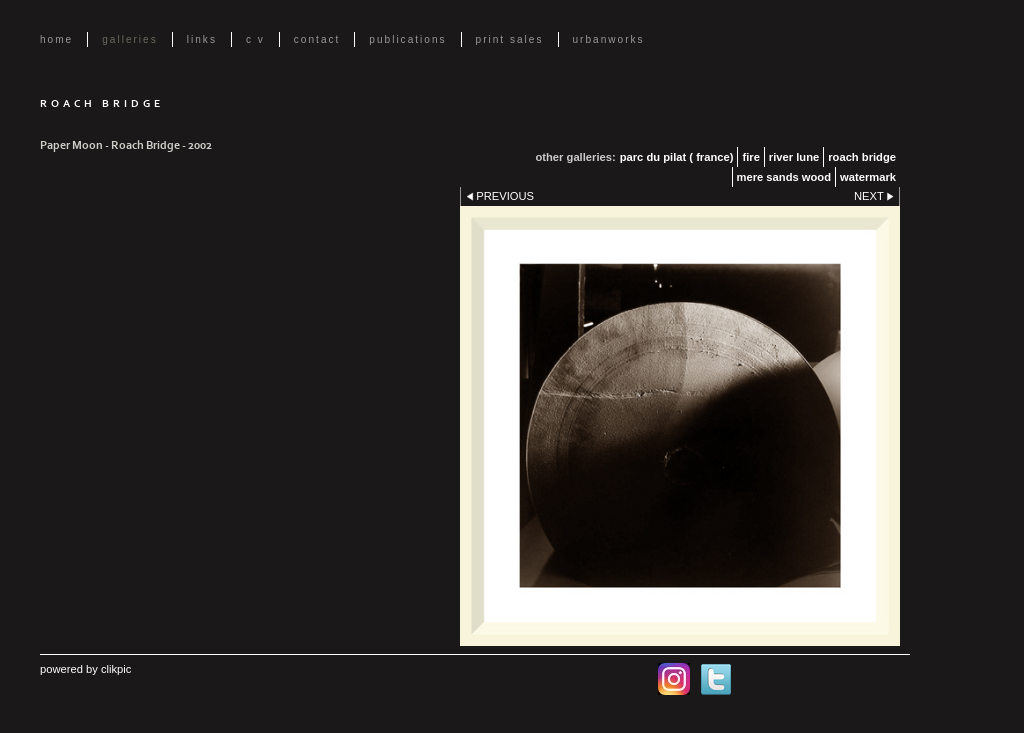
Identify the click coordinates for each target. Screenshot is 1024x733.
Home (56, 39)
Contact (317, 39)
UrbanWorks (609, 39)
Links (202, 39)
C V (255, 39)
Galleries (130, 39)
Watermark (868, 177)
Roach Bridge (862, 157)
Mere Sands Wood (784, 177)
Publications (407, 39)
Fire (750, 157)
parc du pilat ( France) (677, 157)
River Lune (794, 157)
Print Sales (510, 39)
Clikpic (116, 669)
